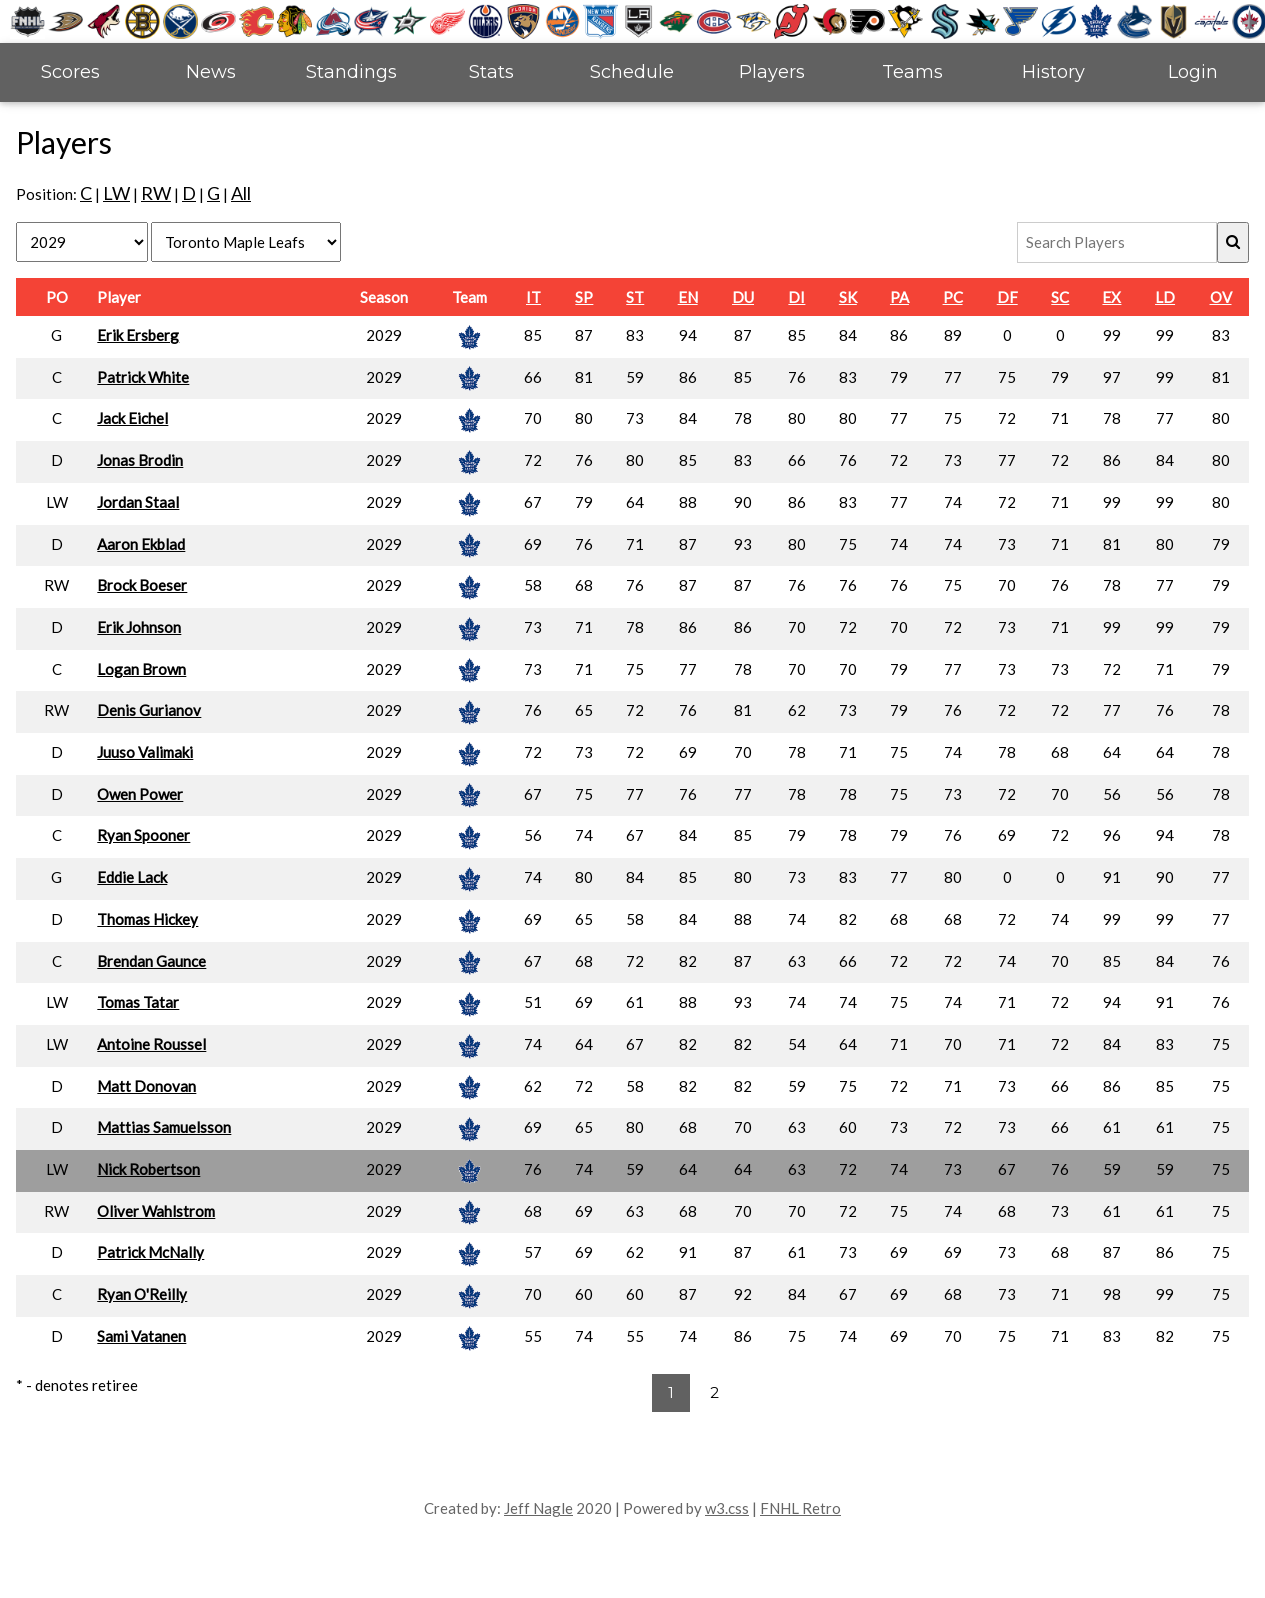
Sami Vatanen (141, 1336)
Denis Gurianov (149, 710)
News (211, 72)
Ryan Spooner (143, 835)
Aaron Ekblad (141, 544)
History (1053, 72)
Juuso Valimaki (145, 752)
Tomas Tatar (138, 1002)
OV (1221, 297)
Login (1193, 72)
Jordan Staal (138, 502)
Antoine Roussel (151, 1044)
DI (796, 297)
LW (116, 193)
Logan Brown (141, 669)
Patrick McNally (150, 1252)
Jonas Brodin (140, 460)
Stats (491, 72)
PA (899, 297)
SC (1060, 297)
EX (1111, 297)
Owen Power (140, 794)
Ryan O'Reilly (142, 1294)
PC (953, 297)
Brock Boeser (142, 585)
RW (156, 193)
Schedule (632, 72)
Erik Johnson (139, 627)
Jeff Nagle (538, 1508)
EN (688, 297)
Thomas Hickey (147, 919)
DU (743, 297)
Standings (351, 72)
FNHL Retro (800, 1508)
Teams (912, 72)
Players (772, 72)
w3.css (727, 1508)
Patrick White (143, 377)
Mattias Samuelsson (164, 1127)
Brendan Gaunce (151, 961)
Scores (70, 72)
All (241, 193)
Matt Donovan (146, 1086)
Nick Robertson (148, 1169)
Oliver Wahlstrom (156, 1211)
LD (1165, 297)
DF (1007, 297)
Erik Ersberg (138, 335)
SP (584, 297)
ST (635, 297)
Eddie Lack (132, 877)
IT (533, 297)
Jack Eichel (132, 418)
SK (848, 297)
